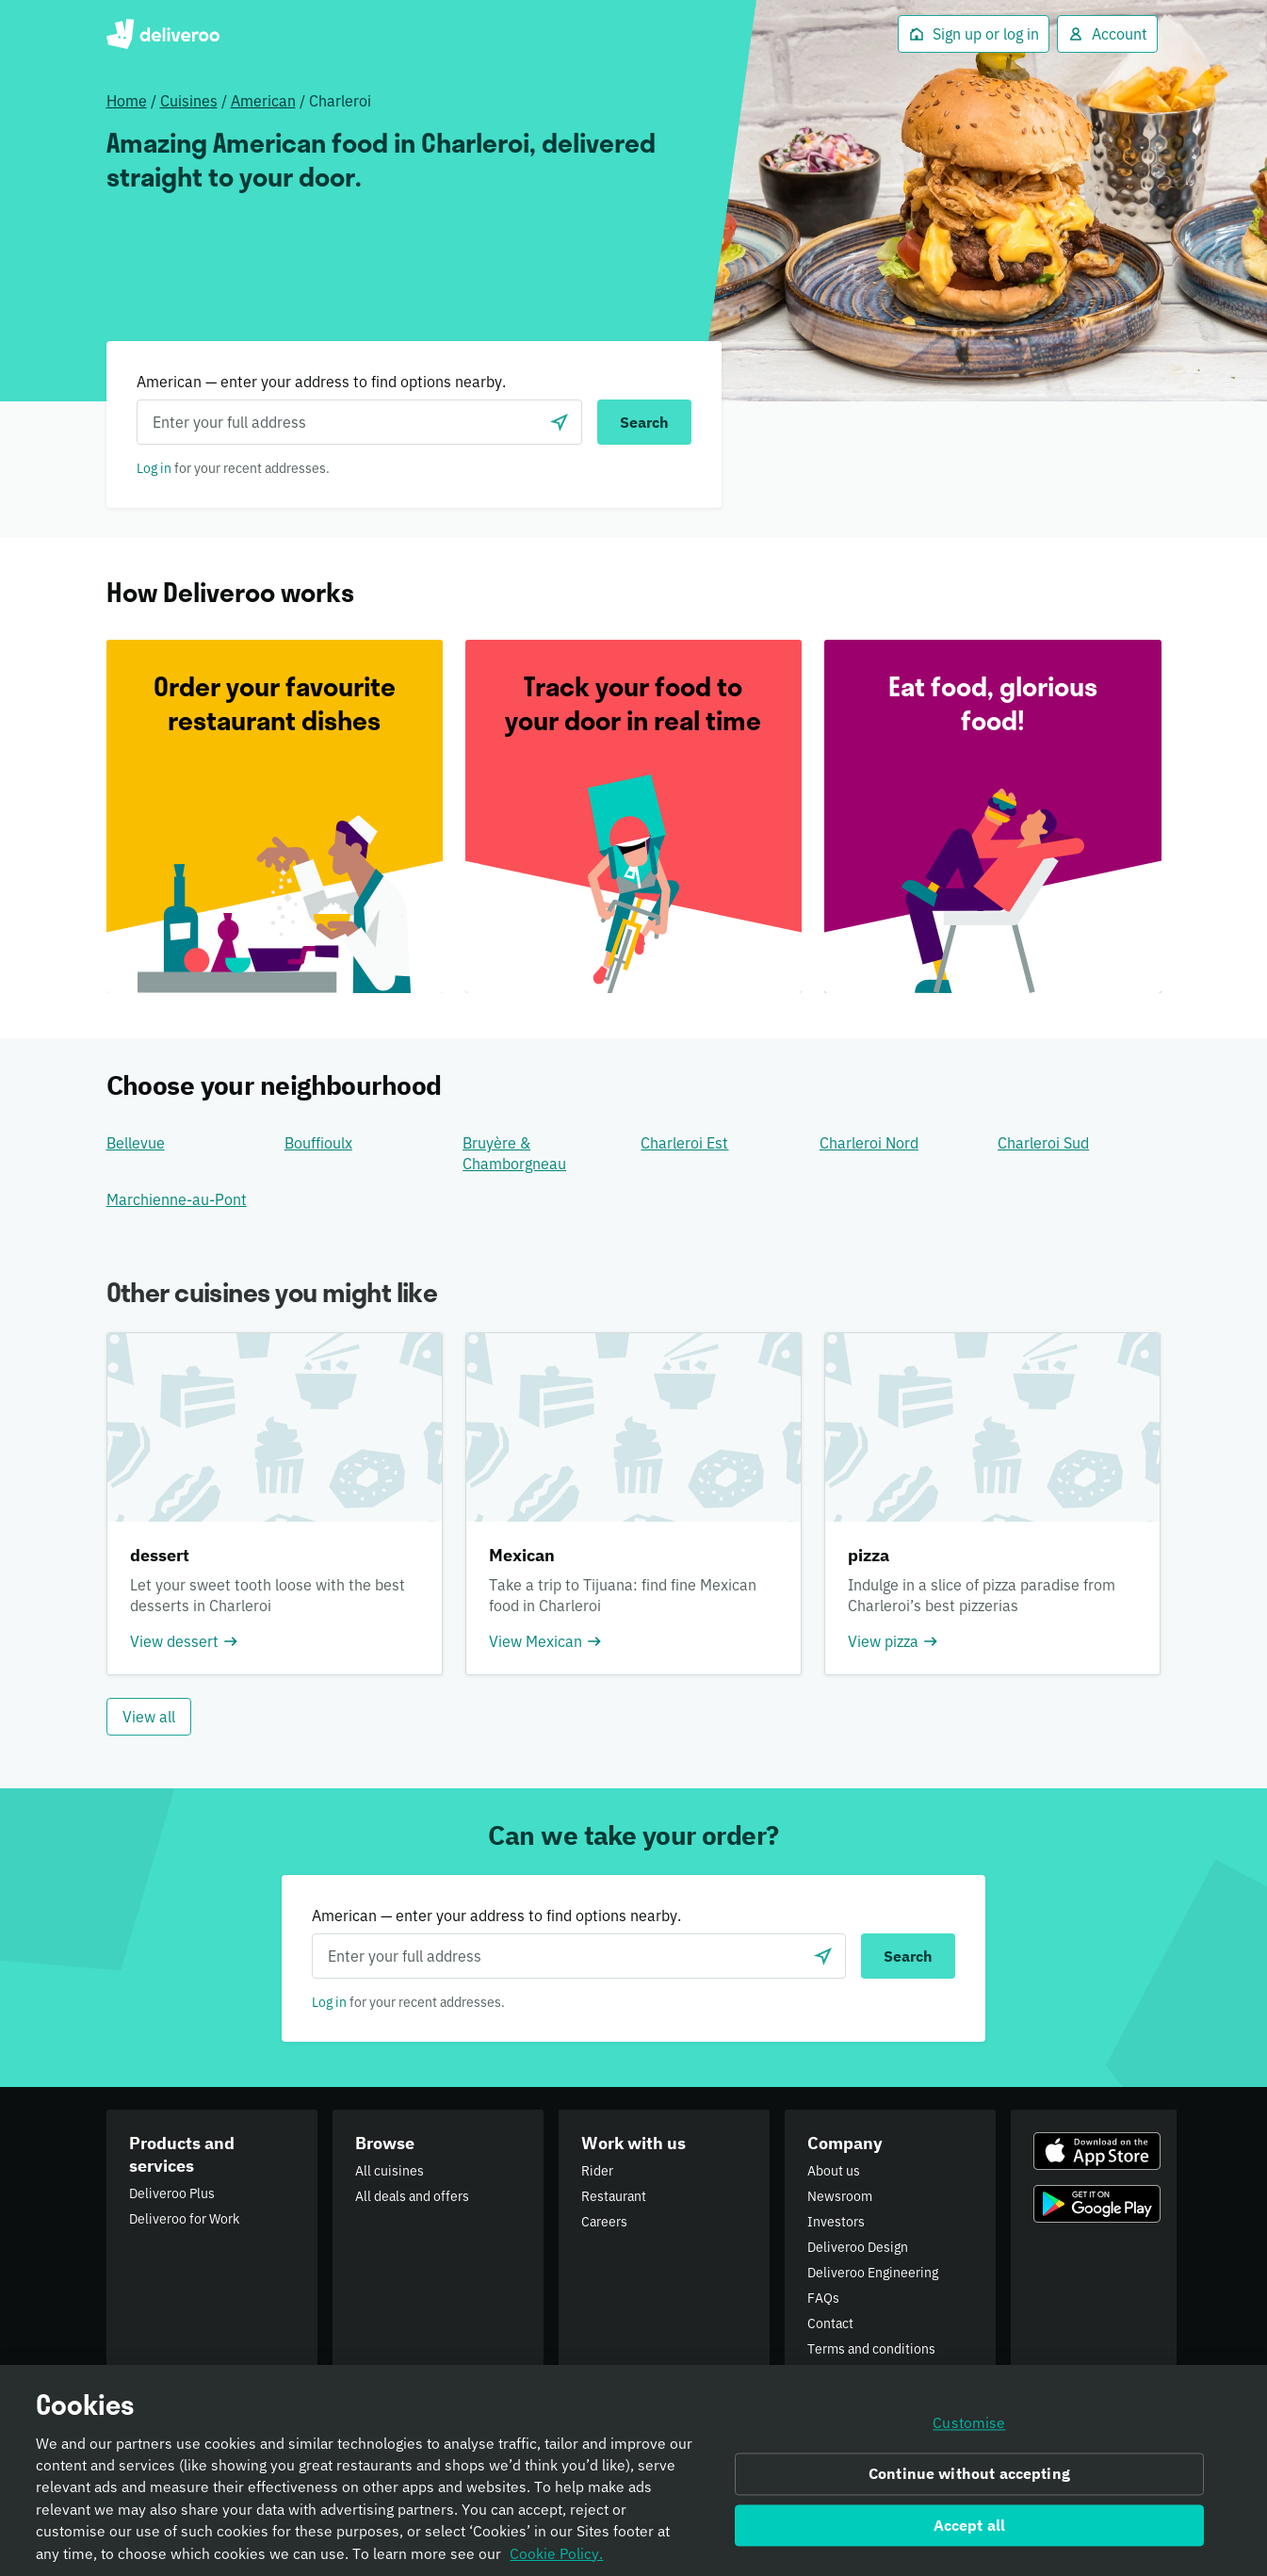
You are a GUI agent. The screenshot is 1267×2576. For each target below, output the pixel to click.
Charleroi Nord (869, 1142)
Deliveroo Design (857, 2247)
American (263, 100)
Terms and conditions (871, 2348)
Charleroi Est (684, 1142)
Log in (154, 468)
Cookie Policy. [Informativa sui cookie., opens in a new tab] (556, 2559)
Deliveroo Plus (172, 2193)
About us (833, 2170)
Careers (604, 2221)
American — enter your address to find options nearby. (321, 381)
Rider (597, 2170)
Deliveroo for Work (184, 2218)
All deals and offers (412, 2196)
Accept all (970, 2530)
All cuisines (389, 2170)
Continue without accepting (969, 2479)
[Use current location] (559, 422)
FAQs (823, 2298)
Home (126, 100)
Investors (836, 2221)
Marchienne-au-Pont (176, 1199)
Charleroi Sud (1043, 1142)
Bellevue (135, 1142)
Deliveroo (163, 34)
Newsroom (839, 2196)
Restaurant (613, 2196)
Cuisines (189, 100)
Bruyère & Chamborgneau (514, 1153)
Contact (830, 2323)
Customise (969, 2429)
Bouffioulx (318, 1142)
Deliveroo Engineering (872, 2272)
